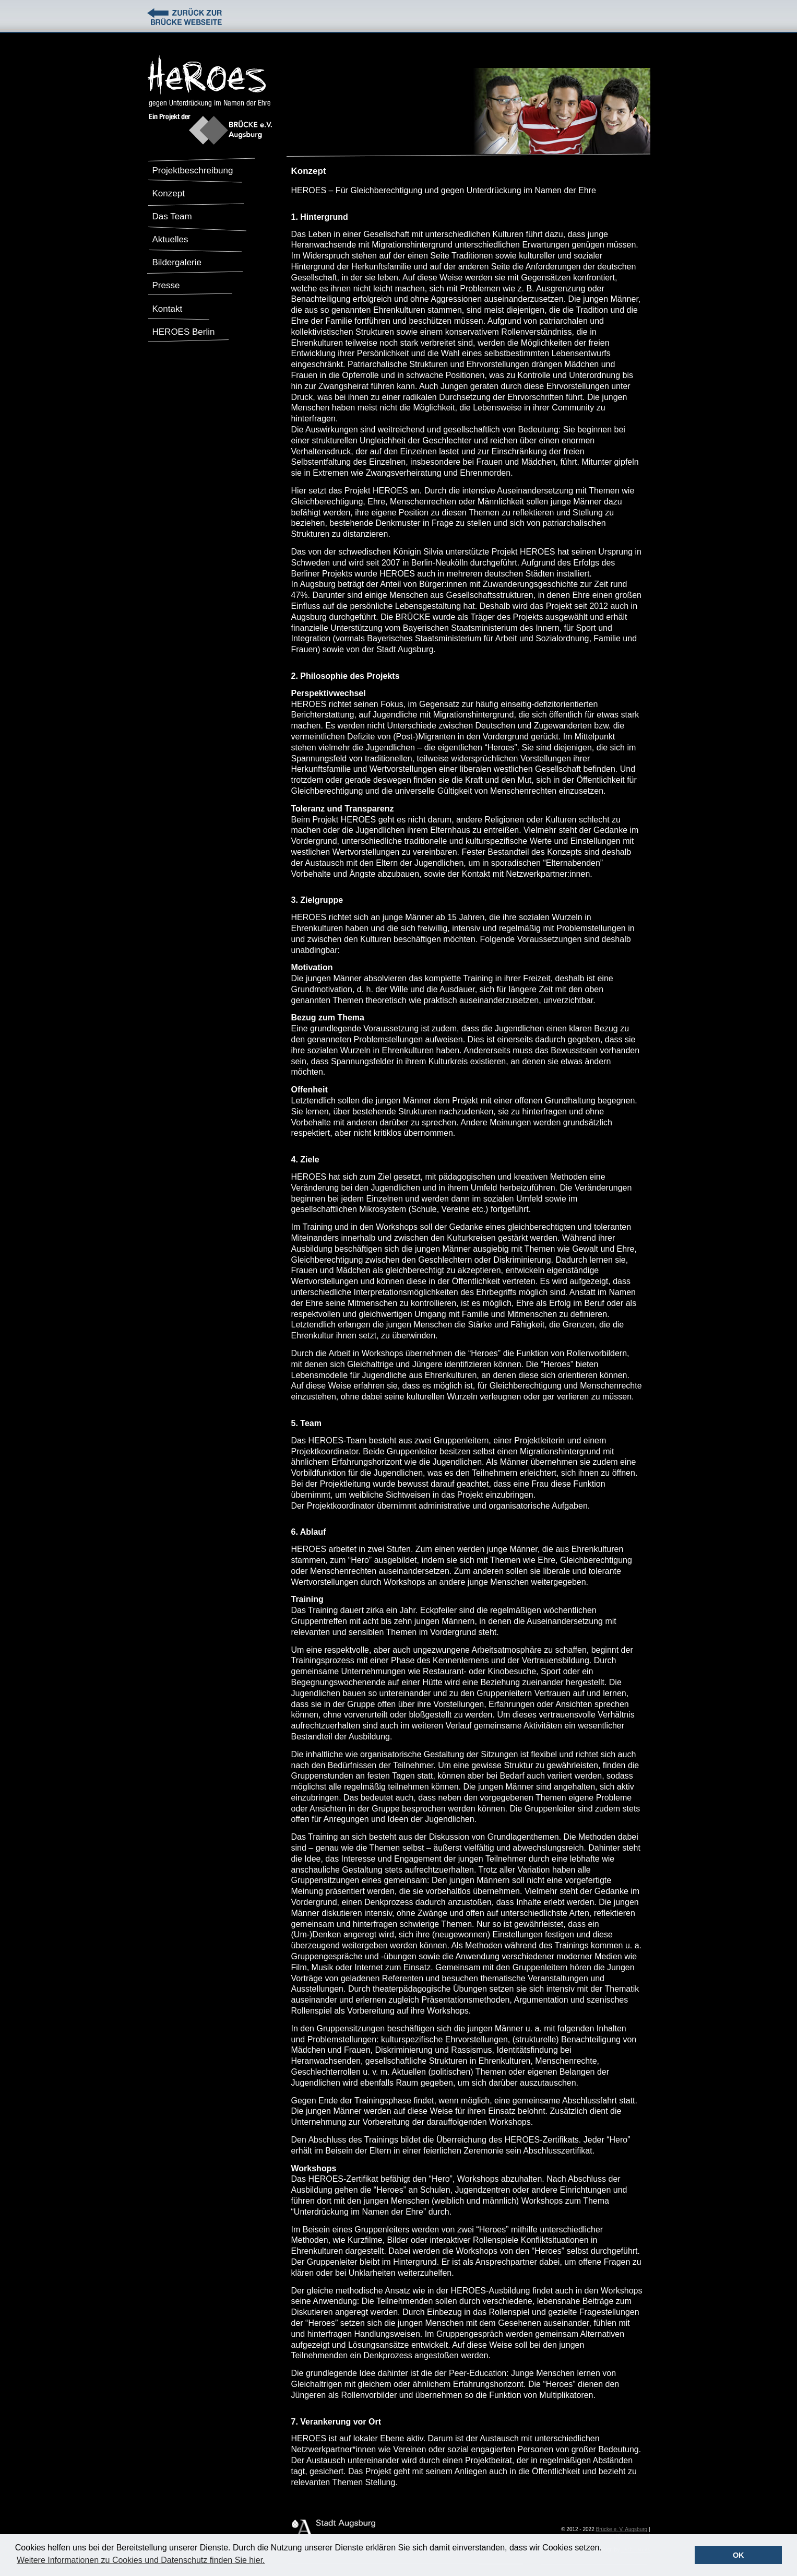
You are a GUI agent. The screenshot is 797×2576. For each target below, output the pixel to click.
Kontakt (167, 309)
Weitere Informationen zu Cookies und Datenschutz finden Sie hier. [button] (141, 2560)
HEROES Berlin (183, 332)
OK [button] (738, 2555)
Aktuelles (170, 239)
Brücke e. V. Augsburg (622, 2529)
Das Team (172, 216)
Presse (166, 285)
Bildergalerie (177, 262)
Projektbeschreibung (192, 170)
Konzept (168, 193)
